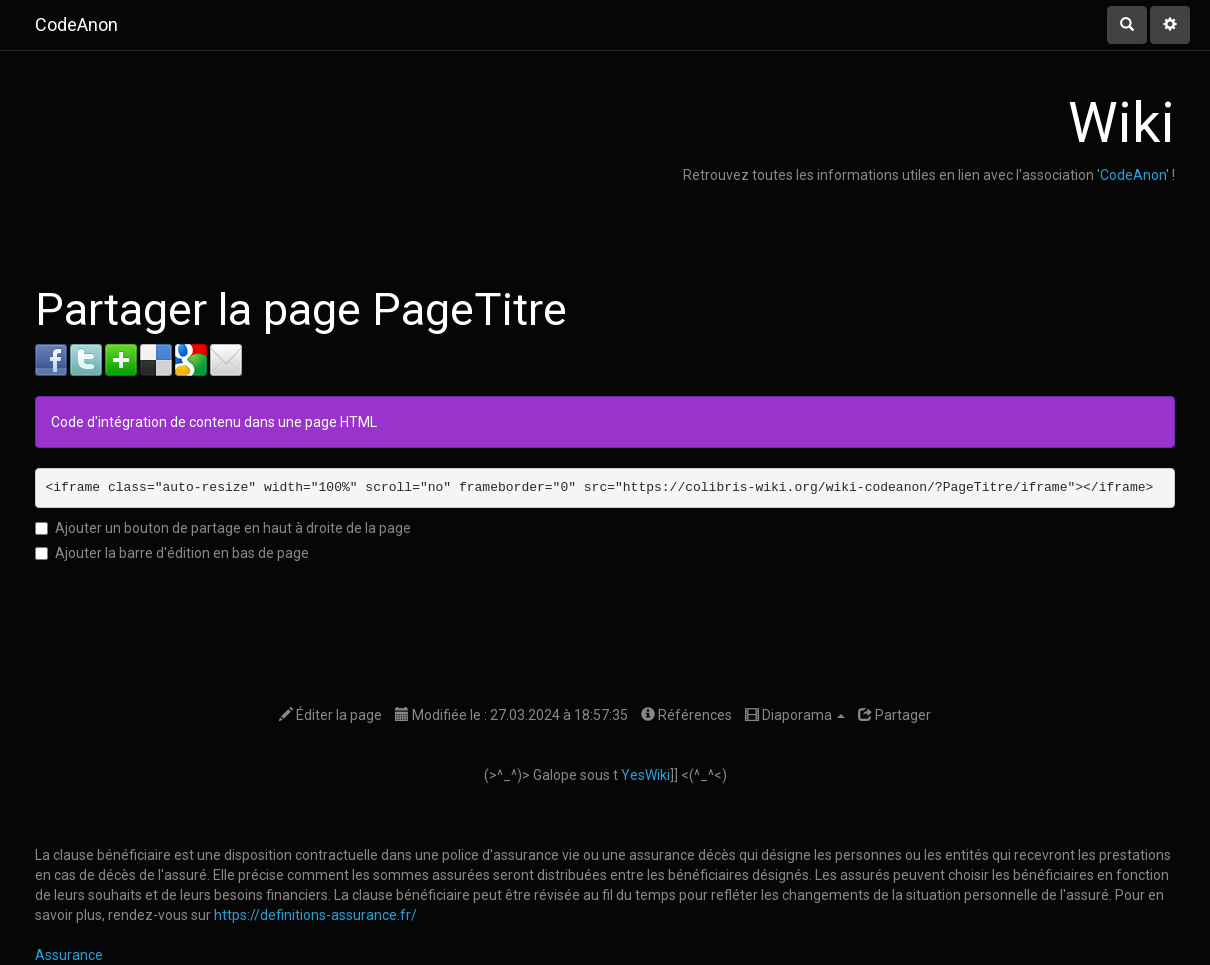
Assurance (69, 955)
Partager (894, 715)
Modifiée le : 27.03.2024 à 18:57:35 (511, 715)
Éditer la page (330, 715)
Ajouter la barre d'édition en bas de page (172, 553)
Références (686, 715)
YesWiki (645, 775)
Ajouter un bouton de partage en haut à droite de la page (223, 528)
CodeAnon (1133, 175)
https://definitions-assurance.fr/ (315, 915)
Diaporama (795, 715)
